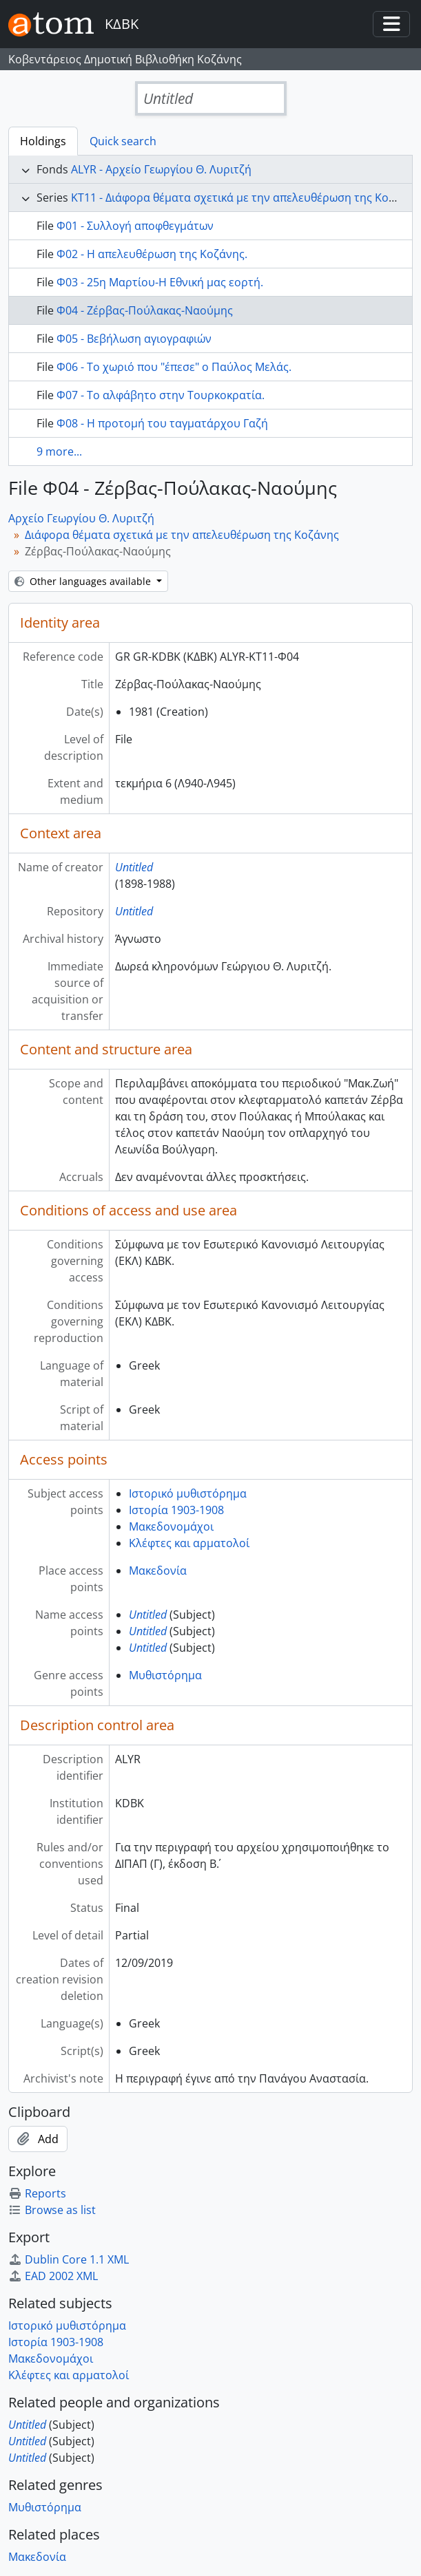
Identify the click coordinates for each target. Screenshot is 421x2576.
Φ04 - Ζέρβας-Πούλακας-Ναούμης (145, 310)
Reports (37, 2193)
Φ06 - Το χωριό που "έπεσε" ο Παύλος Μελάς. (174, 366)
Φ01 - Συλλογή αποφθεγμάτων (135, 225)
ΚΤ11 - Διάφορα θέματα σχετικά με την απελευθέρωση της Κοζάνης (245, 197)
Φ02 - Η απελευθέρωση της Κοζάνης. (152, 254)
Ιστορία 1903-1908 (176, 1510)
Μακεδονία (158, 1570)
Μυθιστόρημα (165, 1675)
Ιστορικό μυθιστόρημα (188, 1493)
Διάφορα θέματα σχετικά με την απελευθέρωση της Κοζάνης (182, 534)
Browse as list (52, 2209)
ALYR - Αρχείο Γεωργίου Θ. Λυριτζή (161, 169)
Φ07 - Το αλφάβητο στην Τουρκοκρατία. (161, 395)
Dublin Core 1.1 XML (68, 2259)
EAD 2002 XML (53, 2276)
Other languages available (84, 581)
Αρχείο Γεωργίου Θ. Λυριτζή (81, 518)
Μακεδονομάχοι (171, 1526)
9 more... (59, 451)
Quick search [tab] (123, 141)
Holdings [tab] (43, 141)
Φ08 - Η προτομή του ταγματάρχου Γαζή (162, 423)
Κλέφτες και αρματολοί (189, 1543)
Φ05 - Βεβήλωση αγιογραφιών (134, 338)
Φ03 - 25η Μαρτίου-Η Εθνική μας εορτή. (160, 282)
